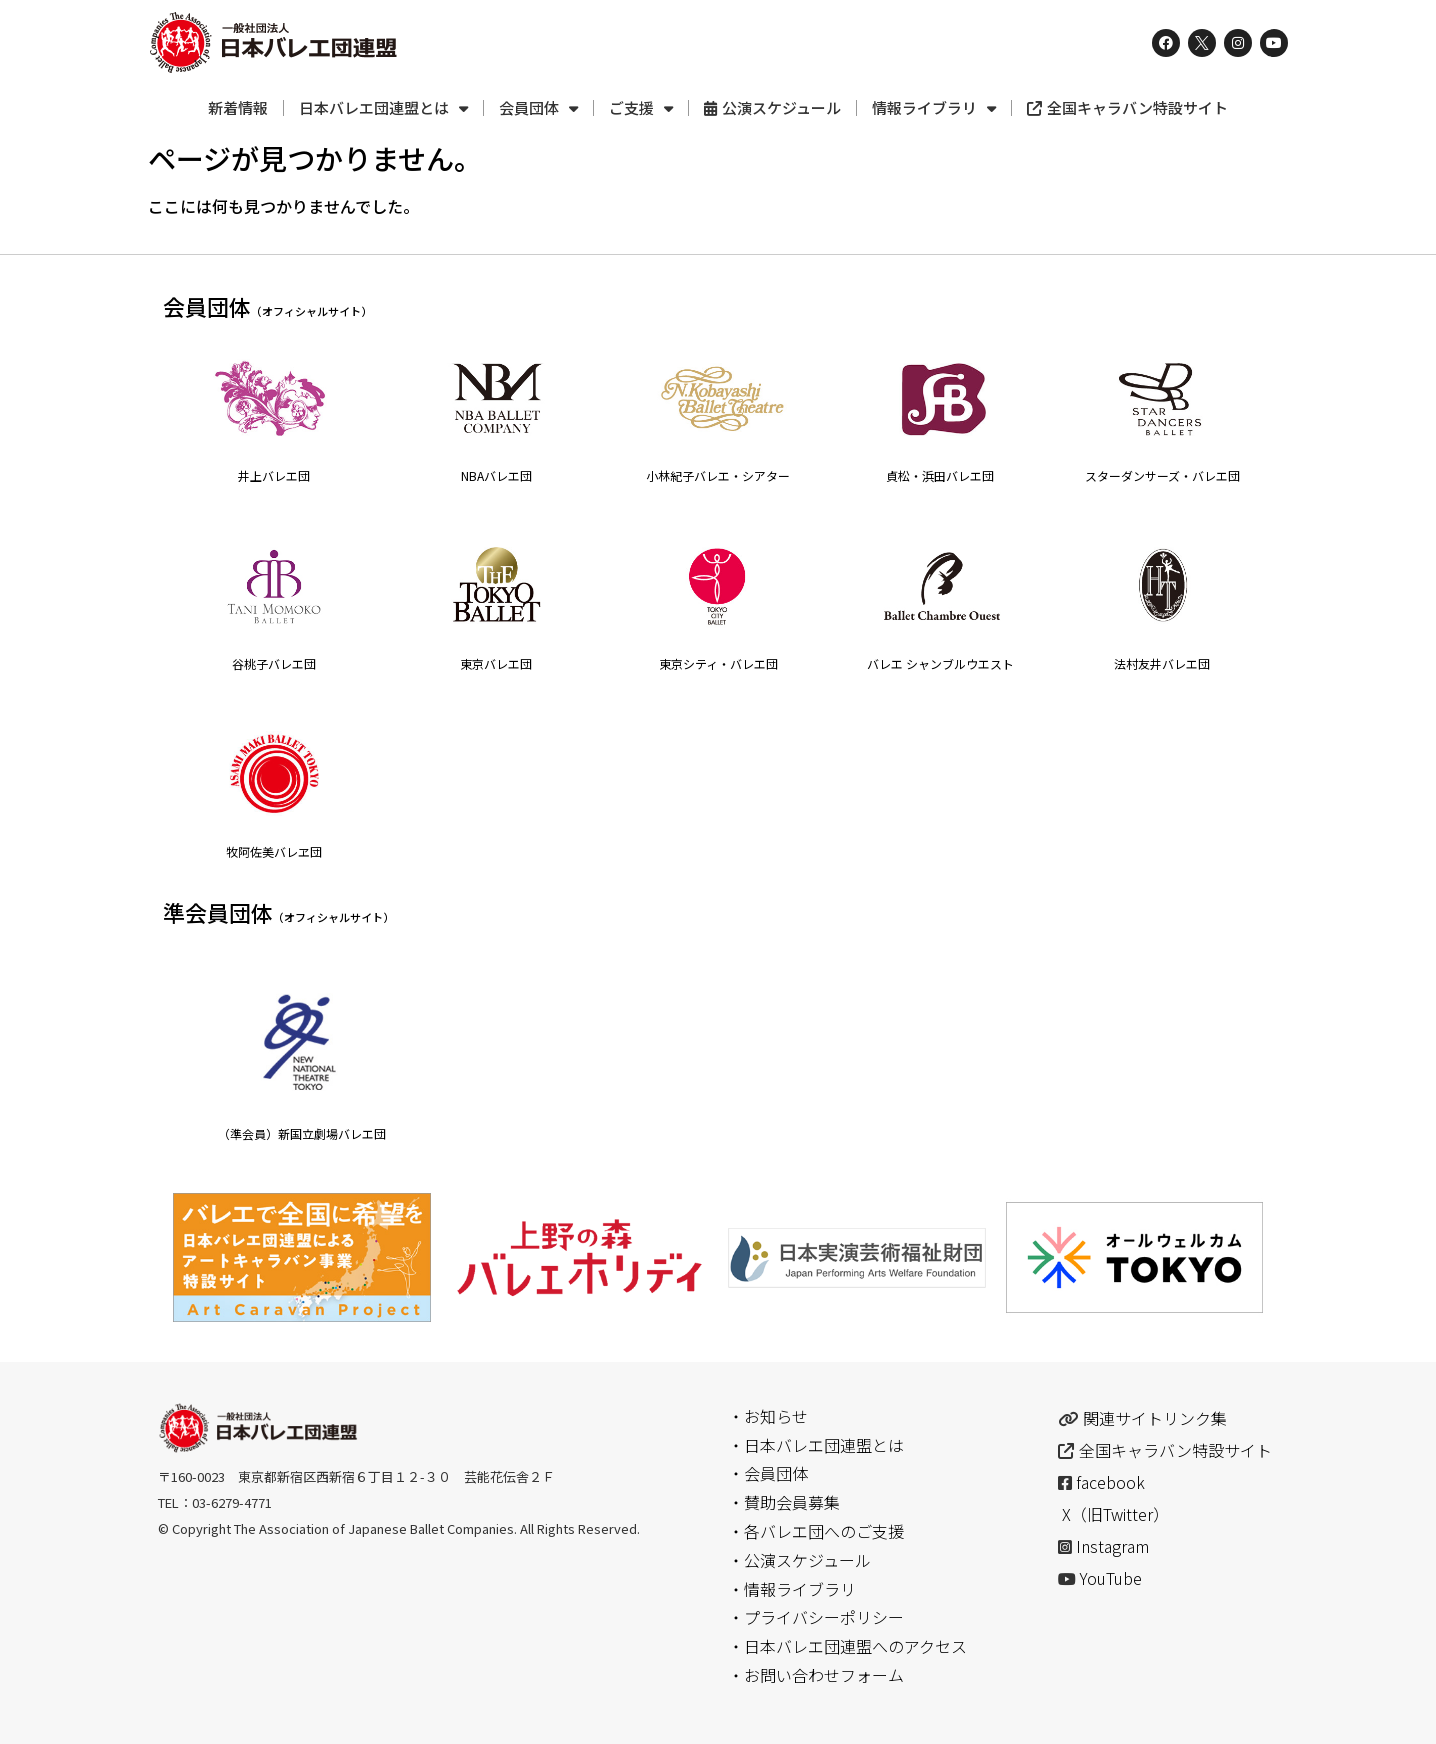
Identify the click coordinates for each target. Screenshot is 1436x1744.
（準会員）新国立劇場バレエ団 (302, 1133)
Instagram (1112, 1546)
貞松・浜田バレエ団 (940, 475)
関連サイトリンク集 (1155, 1418)
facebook (1110, 1482)
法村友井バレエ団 (1162, 663)
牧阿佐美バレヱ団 (274, 851)
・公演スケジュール (799, 1560)
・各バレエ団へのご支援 (816, 1531)
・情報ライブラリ (792, 1589)
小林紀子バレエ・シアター (718, 475)
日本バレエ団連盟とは (383, 108)
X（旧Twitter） (1115, 1514)
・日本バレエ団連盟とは (816, 1445)
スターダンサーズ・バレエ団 (1162, 475)
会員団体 (538, 108)
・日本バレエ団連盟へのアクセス (847, 1646)
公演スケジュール (772, 107)
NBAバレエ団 (496, 475)
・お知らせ (768, 1416)
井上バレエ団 (274, 475)
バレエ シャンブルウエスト (940, 663)
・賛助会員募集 (784, 1502)
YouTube (1111, 1578)
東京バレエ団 (496, 663)
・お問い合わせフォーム (816, 1675)
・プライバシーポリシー (816, 1617)
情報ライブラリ (934, 108)
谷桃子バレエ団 (274, 663)
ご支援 (641, 108)
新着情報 (238, 107)
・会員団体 (768, 1473)
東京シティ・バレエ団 (718, 663)
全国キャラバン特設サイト (1127, 107)
